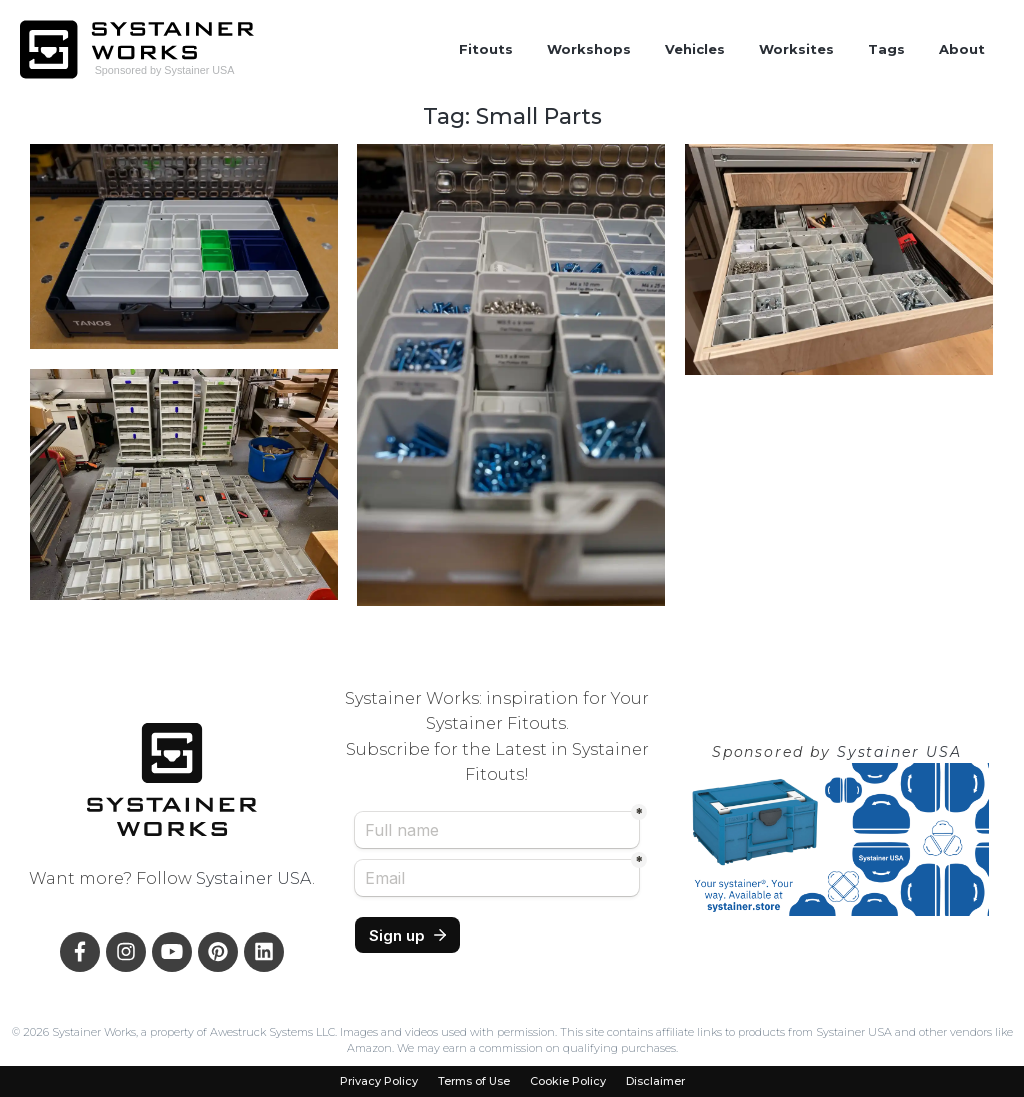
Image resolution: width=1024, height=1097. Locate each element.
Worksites (796, 49)
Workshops (589, 49)
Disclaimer (655, 1081)
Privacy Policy (379, 1081)
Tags (886, 49)
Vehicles (695, 49)
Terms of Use (474, 1081)
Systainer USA (254, 878)
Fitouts (486, 49)
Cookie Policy (568, 1081)
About (962, 49)
